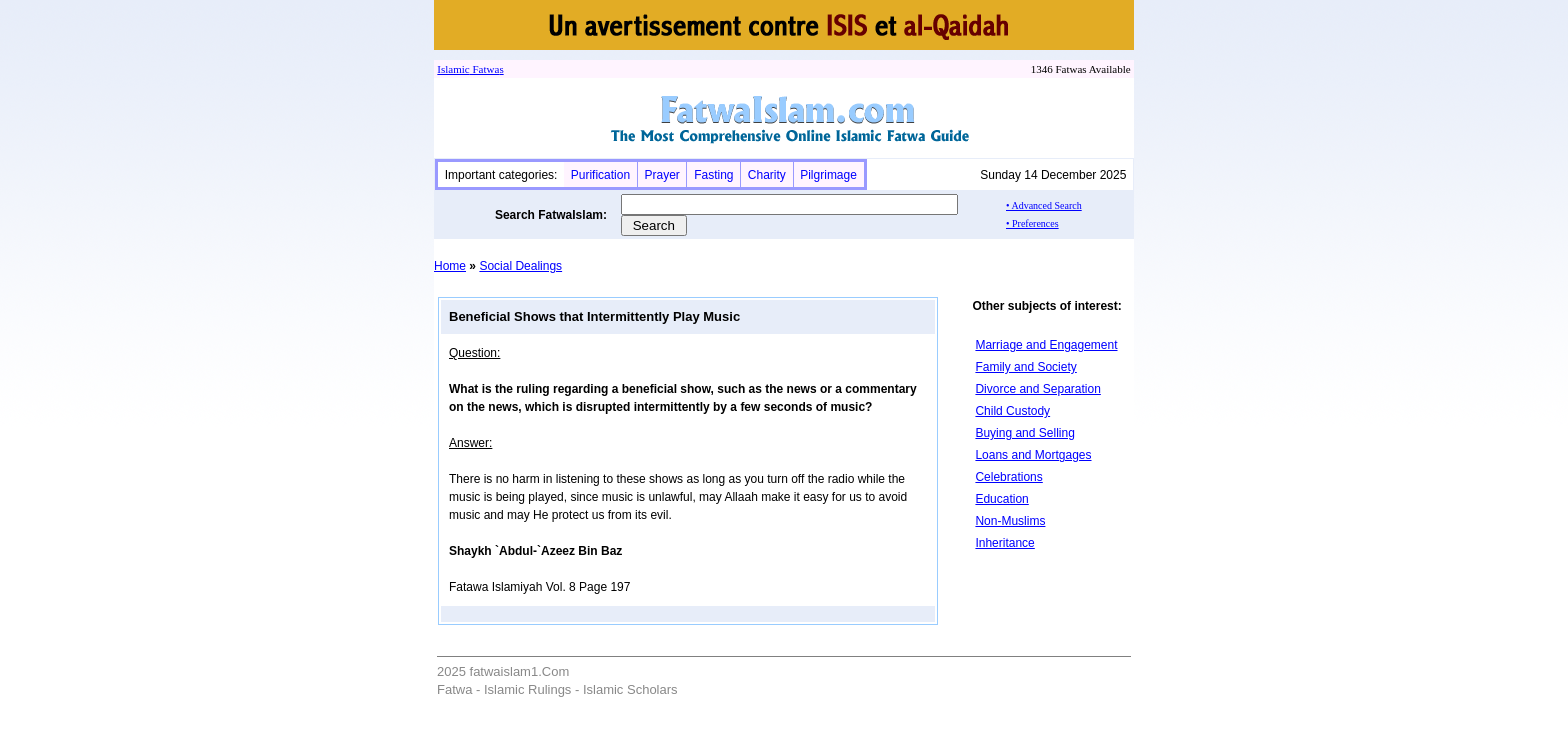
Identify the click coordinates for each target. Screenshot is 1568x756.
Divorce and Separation (1037, 389)
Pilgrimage (828, 175)
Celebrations (1008, 477)
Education (1001, 499)
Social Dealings (520, 266)
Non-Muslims (1010, 521)
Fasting (713, 175)
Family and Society (1025, 367)
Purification (600, 175)
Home (450, 266)
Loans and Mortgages (1033, 455)
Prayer (661, 175)
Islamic (453, 69)
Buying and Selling (1024, 433)
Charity (767, 175)
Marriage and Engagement (1046, 345)
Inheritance (1004, 543)
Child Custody (1012, 411)
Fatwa (485, 69)
